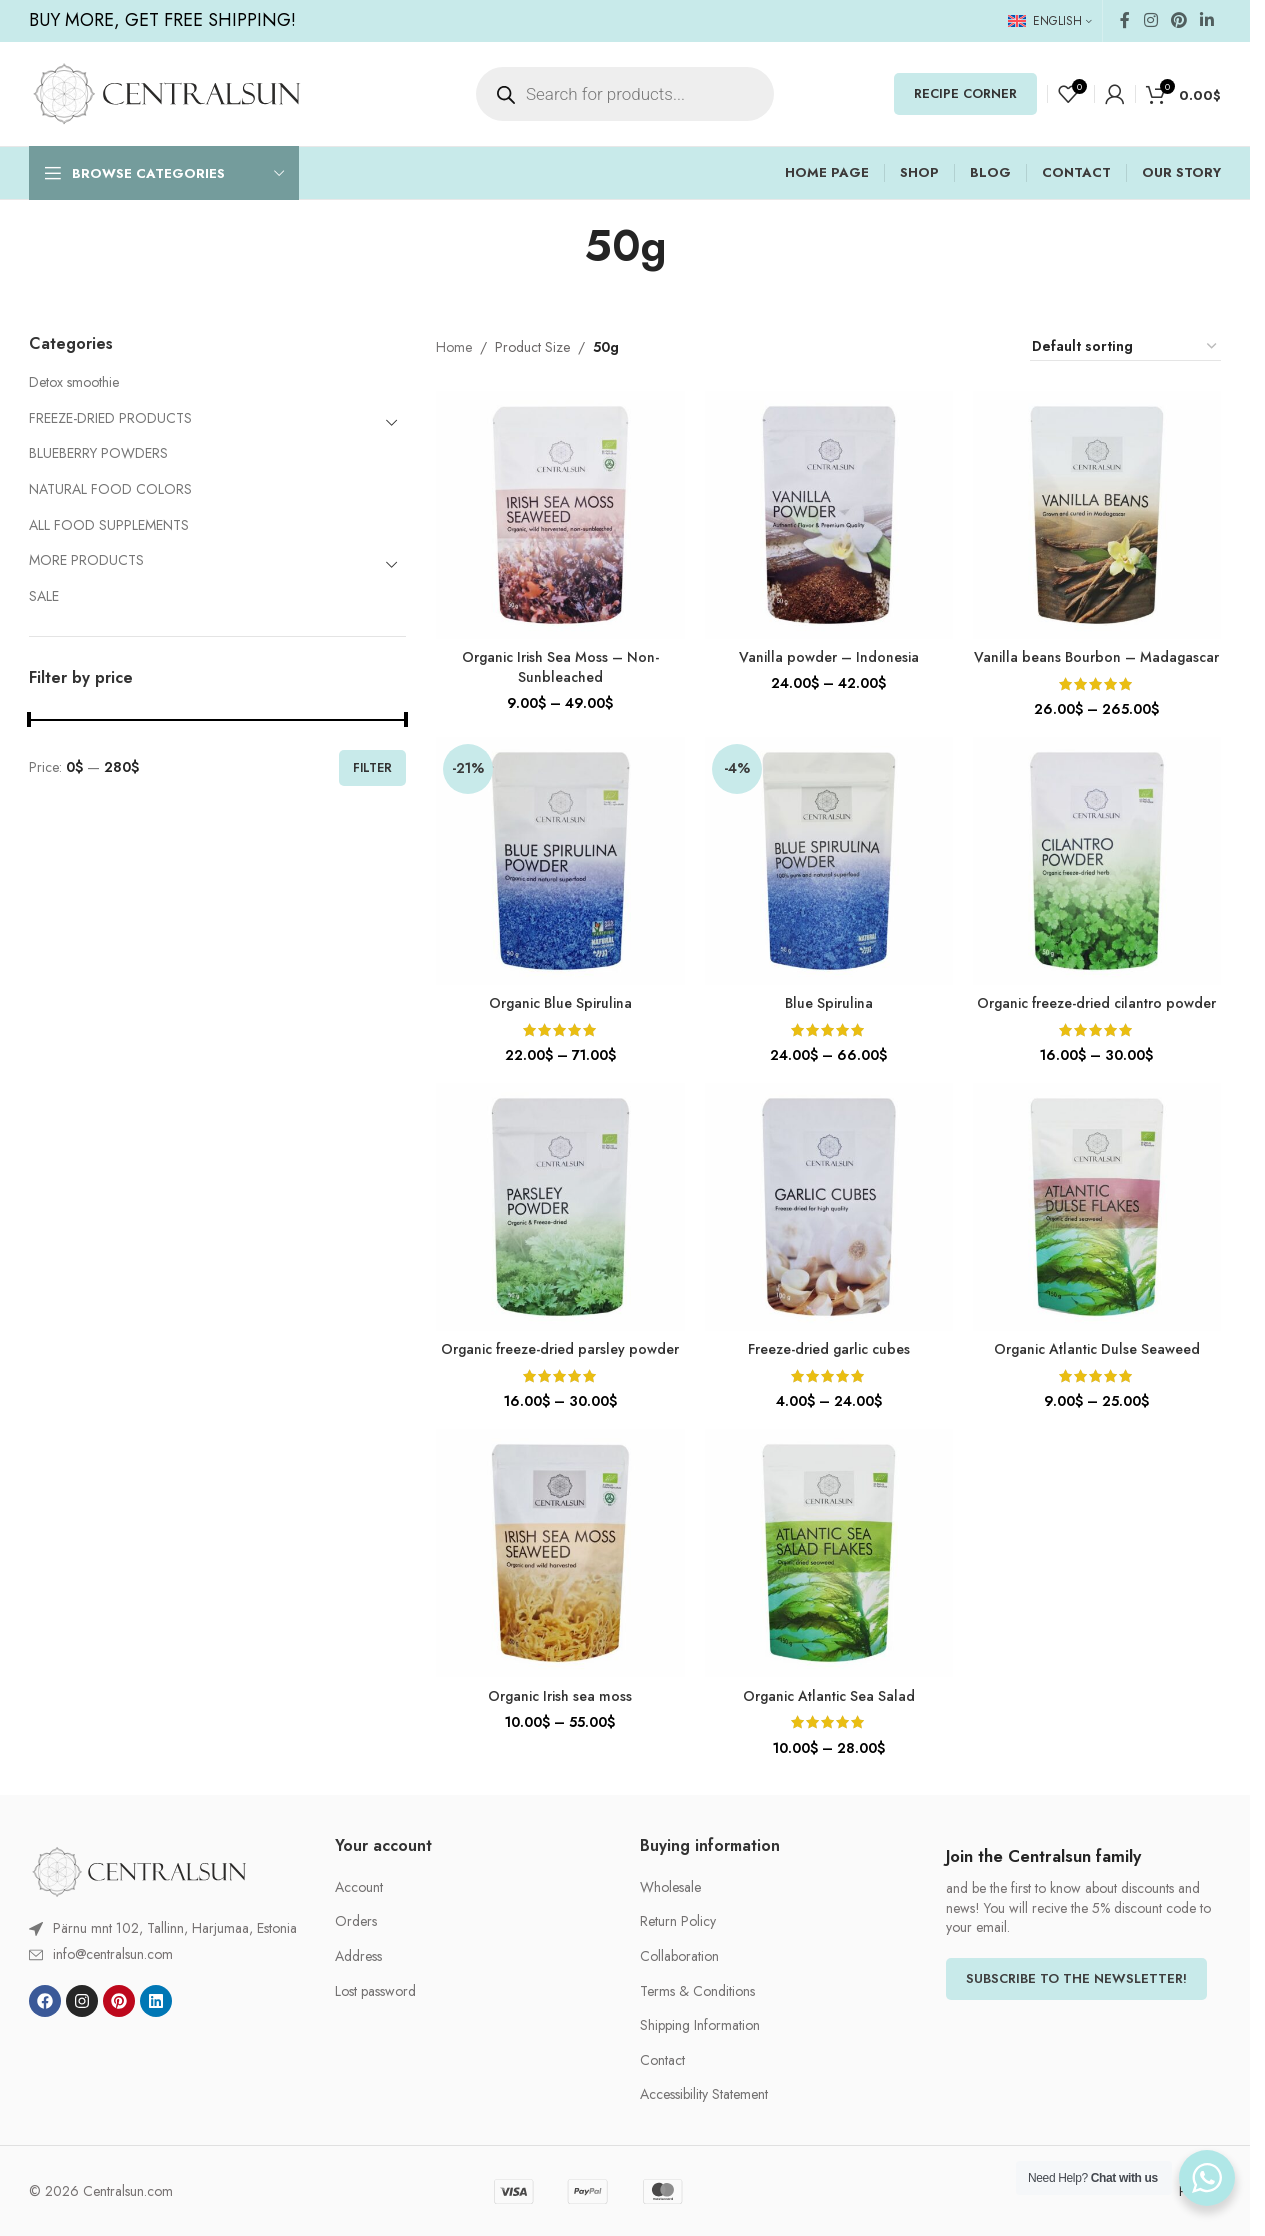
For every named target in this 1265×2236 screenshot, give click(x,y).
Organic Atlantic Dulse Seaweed (1097, 1349)
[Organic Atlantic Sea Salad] (829, 1553)
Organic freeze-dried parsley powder (560, 1349)
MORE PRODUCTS (86, 560)
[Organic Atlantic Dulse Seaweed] (1097, 1207)
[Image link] (139, 1870)
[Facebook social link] (1125, 20)
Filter (372, 768)
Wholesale (670, 1887)
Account (359, 1887)
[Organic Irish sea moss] (560, 1553)
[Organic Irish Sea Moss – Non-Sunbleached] (560, 515)
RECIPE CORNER (965, 93)
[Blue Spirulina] (829, 861)
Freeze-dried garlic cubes (829, 1349)
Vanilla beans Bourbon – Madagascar (1096, 657)
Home (454, 347)
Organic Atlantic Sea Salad (829, 1696)
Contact (662, 2060)
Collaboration (679, 1956)
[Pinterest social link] (1178, 20)
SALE (44, 596)
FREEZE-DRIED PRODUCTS (110, 418)
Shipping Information (700, 2025)
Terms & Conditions (697, 1991)
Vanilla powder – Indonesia (829, 657)
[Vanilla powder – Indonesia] (829, 515)
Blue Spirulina (829, 1003)
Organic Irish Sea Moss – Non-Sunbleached (560, 667)
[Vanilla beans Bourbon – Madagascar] (1097, 515)
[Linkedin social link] (1207, 20)
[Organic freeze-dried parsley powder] (560, 1207)
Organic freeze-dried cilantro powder (1096, 1003)
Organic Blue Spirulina (560, 1003)
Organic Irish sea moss (560, 1696)
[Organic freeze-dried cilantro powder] (1097, 861)
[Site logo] (166, 92)
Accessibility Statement (704, 2094)
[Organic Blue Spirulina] (560, 861)
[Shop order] (1125, 347)
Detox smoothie (74, 382)
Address (358, 1956)
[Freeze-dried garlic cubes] (829, 1207)
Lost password (375, 1991)
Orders (356, 1921)
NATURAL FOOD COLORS (110, 489)
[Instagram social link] (1150, 20)
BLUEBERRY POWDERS (98, 453)
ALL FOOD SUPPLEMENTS (109, 525)
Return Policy (678, 1921)
